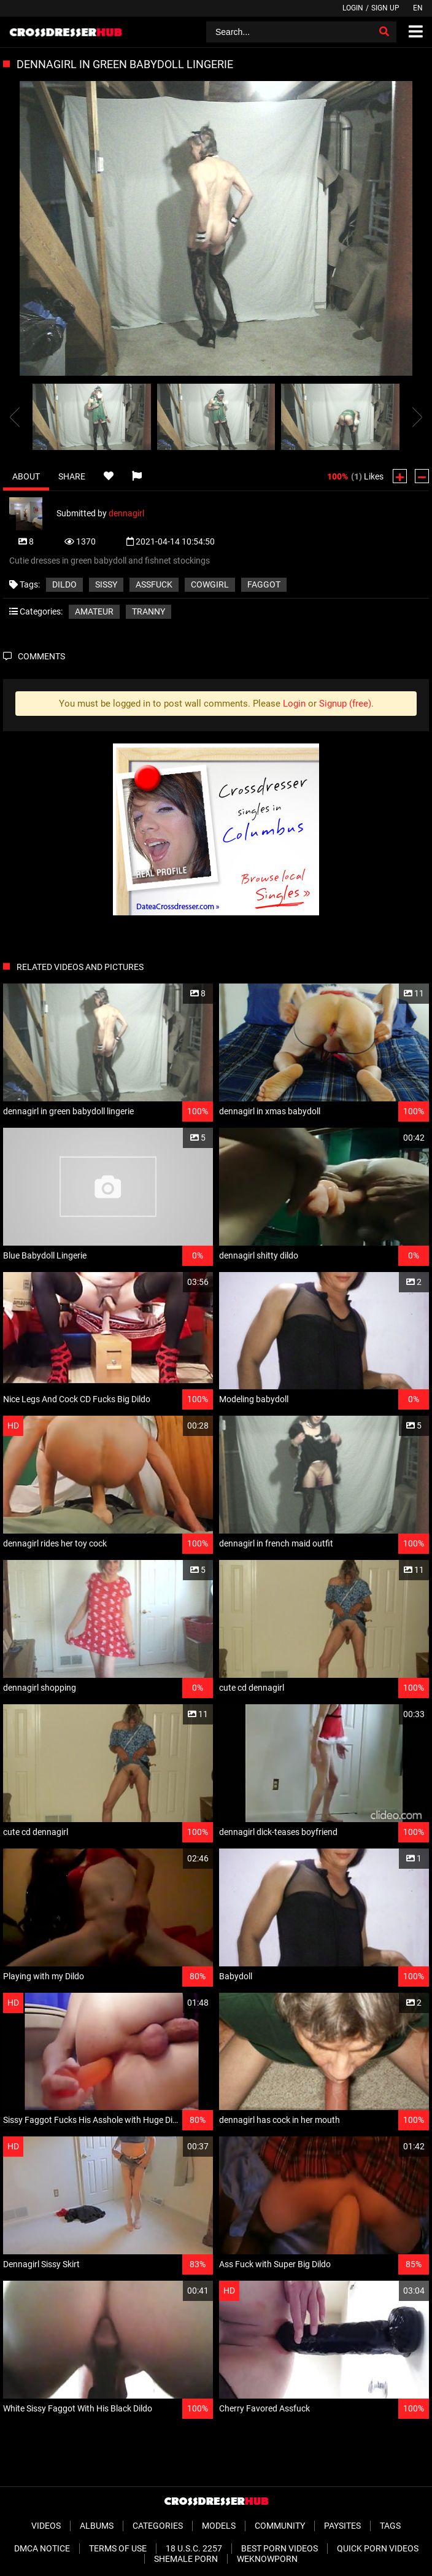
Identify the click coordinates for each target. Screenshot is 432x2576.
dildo (64, 584)
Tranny (148, 611)
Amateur (94, 611)
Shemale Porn (186, 2559)
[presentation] (14, 417)
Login (352, 8)
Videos (46, 2526)
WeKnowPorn (267, 2559)
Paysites (342, 2526)
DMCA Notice (42, 2548)
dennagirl (126, 513)
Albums (97, 2526)
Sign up (385, 8)
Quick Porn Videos (377, 2548)
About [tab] (26, 476)
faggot (263, 584)
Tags (390, 2526)
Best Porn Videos (279, 2548)
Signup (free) (345, 703)
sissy (106, 584)
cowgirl (210, 584)
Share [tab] (71, 476)
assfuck (154, 584)
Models (219, 2526)
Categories (158, 2526)
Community (280, 2526)
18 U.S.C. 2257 (194, 2548)
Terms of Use (118, 2548)
